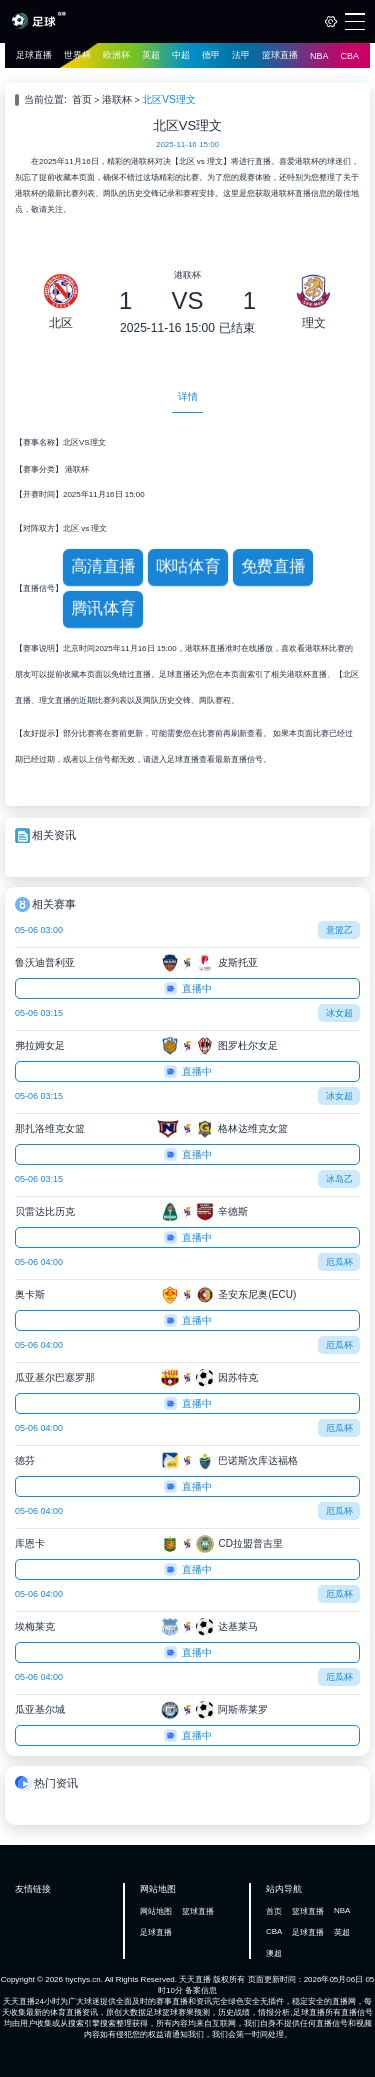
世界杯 (77, 55)
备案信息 (201, 1990)
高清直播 (103, 566)
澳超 (274, 1953)
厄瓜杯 (339, 1262)
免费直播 (273, 566)
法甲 (241, 55)
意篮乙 (339, 930)
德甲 (211, 55)
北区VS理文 (168, 99)
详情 (188, 396)
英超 (151, 55)
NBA (319, 56)
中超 (181, 55)
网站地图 (156, 1911)
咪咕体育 (188, 566)
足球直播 (34, 55)
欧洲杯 (116, 55)
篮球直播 (280, 55)
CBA (350, 56)
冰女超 (339, 1013)
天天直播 (195, 1979)
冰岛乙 (339, 1179)
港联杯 (117, 99)
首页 (82, 99)
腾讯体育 (103, 608)
